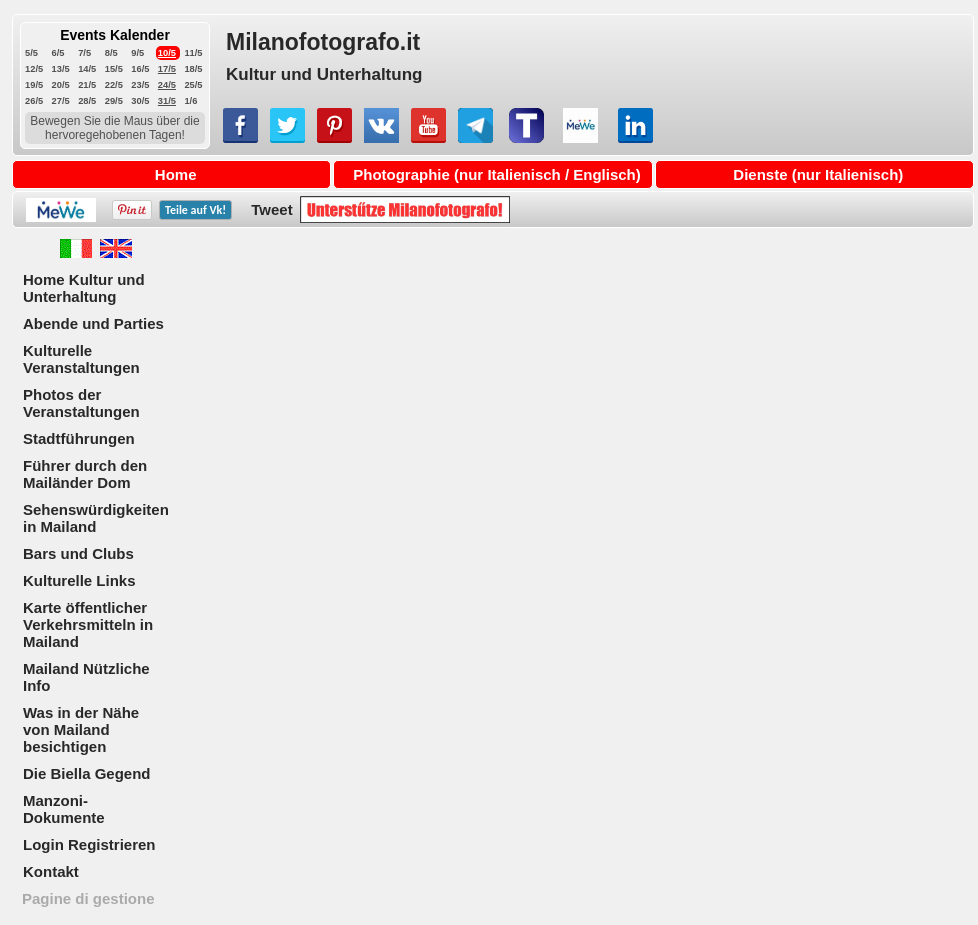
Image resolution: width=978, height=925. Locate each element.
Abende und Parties (93, 323)
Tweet (271, 209)
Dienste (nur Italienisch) (818, 174)
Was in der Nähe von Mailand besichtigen (81, 729)
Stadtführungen (79, 438)
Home (176, 174)
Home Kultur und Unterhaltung (84, 288)
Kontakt (51, 871)
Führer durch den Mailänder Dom (85, 474)
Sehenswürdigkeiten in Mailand (96, 518)
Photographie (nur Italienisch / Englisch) (497, 174)
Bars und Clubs (78, 553)
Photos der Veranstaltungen (81, 403)
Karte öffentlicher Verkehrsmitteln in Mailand (88, 624)
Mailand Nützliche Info (86, 677)
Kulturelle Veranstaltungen (81, 359)
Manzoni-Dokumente (64, 809)
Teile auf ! (195, 210)
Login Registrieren (89, 844)
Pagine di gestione (88, 898)
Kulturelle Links (79, 580)
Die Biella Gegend (87, 773)
